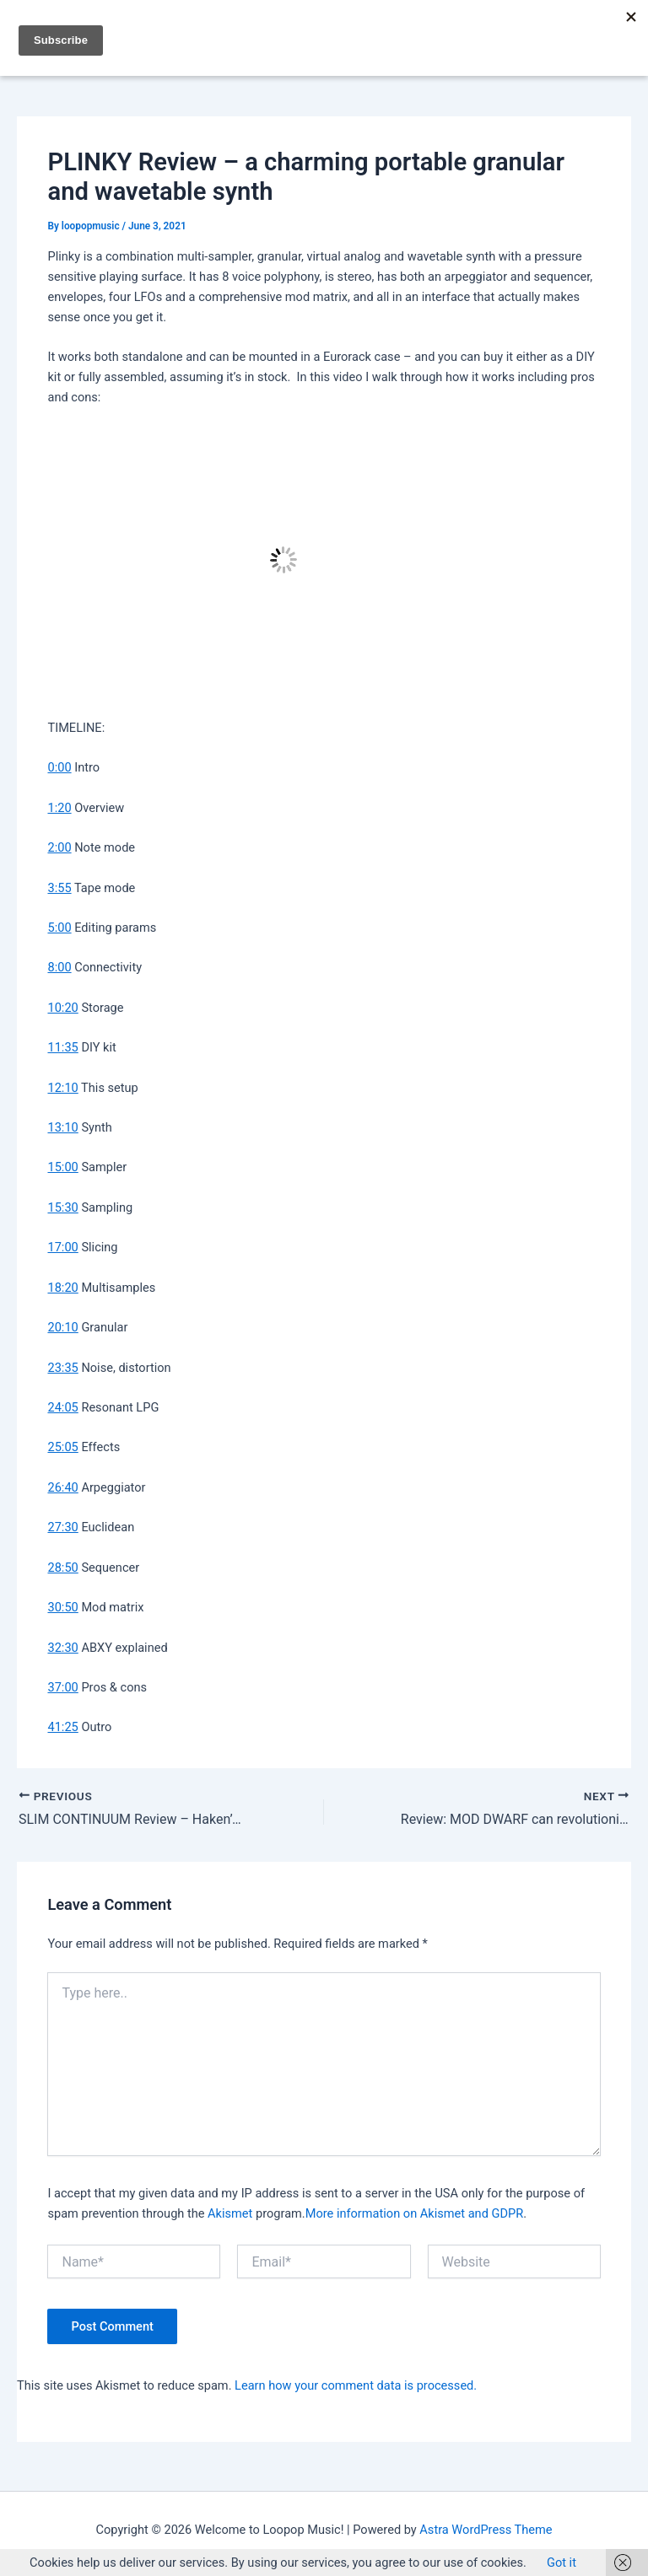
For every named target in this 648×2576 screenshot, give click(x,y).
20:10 (62, 1327)
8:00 (59, 967)
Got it (561, 2562)
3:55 (59, 887)
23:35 (62, 1367)
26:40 (62, 1487)
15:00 (62, 1167)
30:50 (62, 1607)
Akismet (230, 2213)
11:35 (62, 1047)
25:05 (62, 1447)
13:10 (62, 1127)
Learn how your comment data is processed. (356, 2385)
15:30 (62, 1207)
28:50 (62, 1567)
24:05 (62, 1407)
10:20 (62, 1007)
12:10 (62, 1087)
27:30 (62, 1527)
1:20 (59, 807)
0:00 (59, 767)
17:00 (62, 1247)
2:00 (59, 847)
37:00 (62, 1687)
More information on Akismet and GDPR (414, 2213)
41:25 (62, 1726)
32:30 (62, 1647)
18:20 (62, 1287)
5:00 (59, 927)
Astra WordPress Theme (485, 2529)
